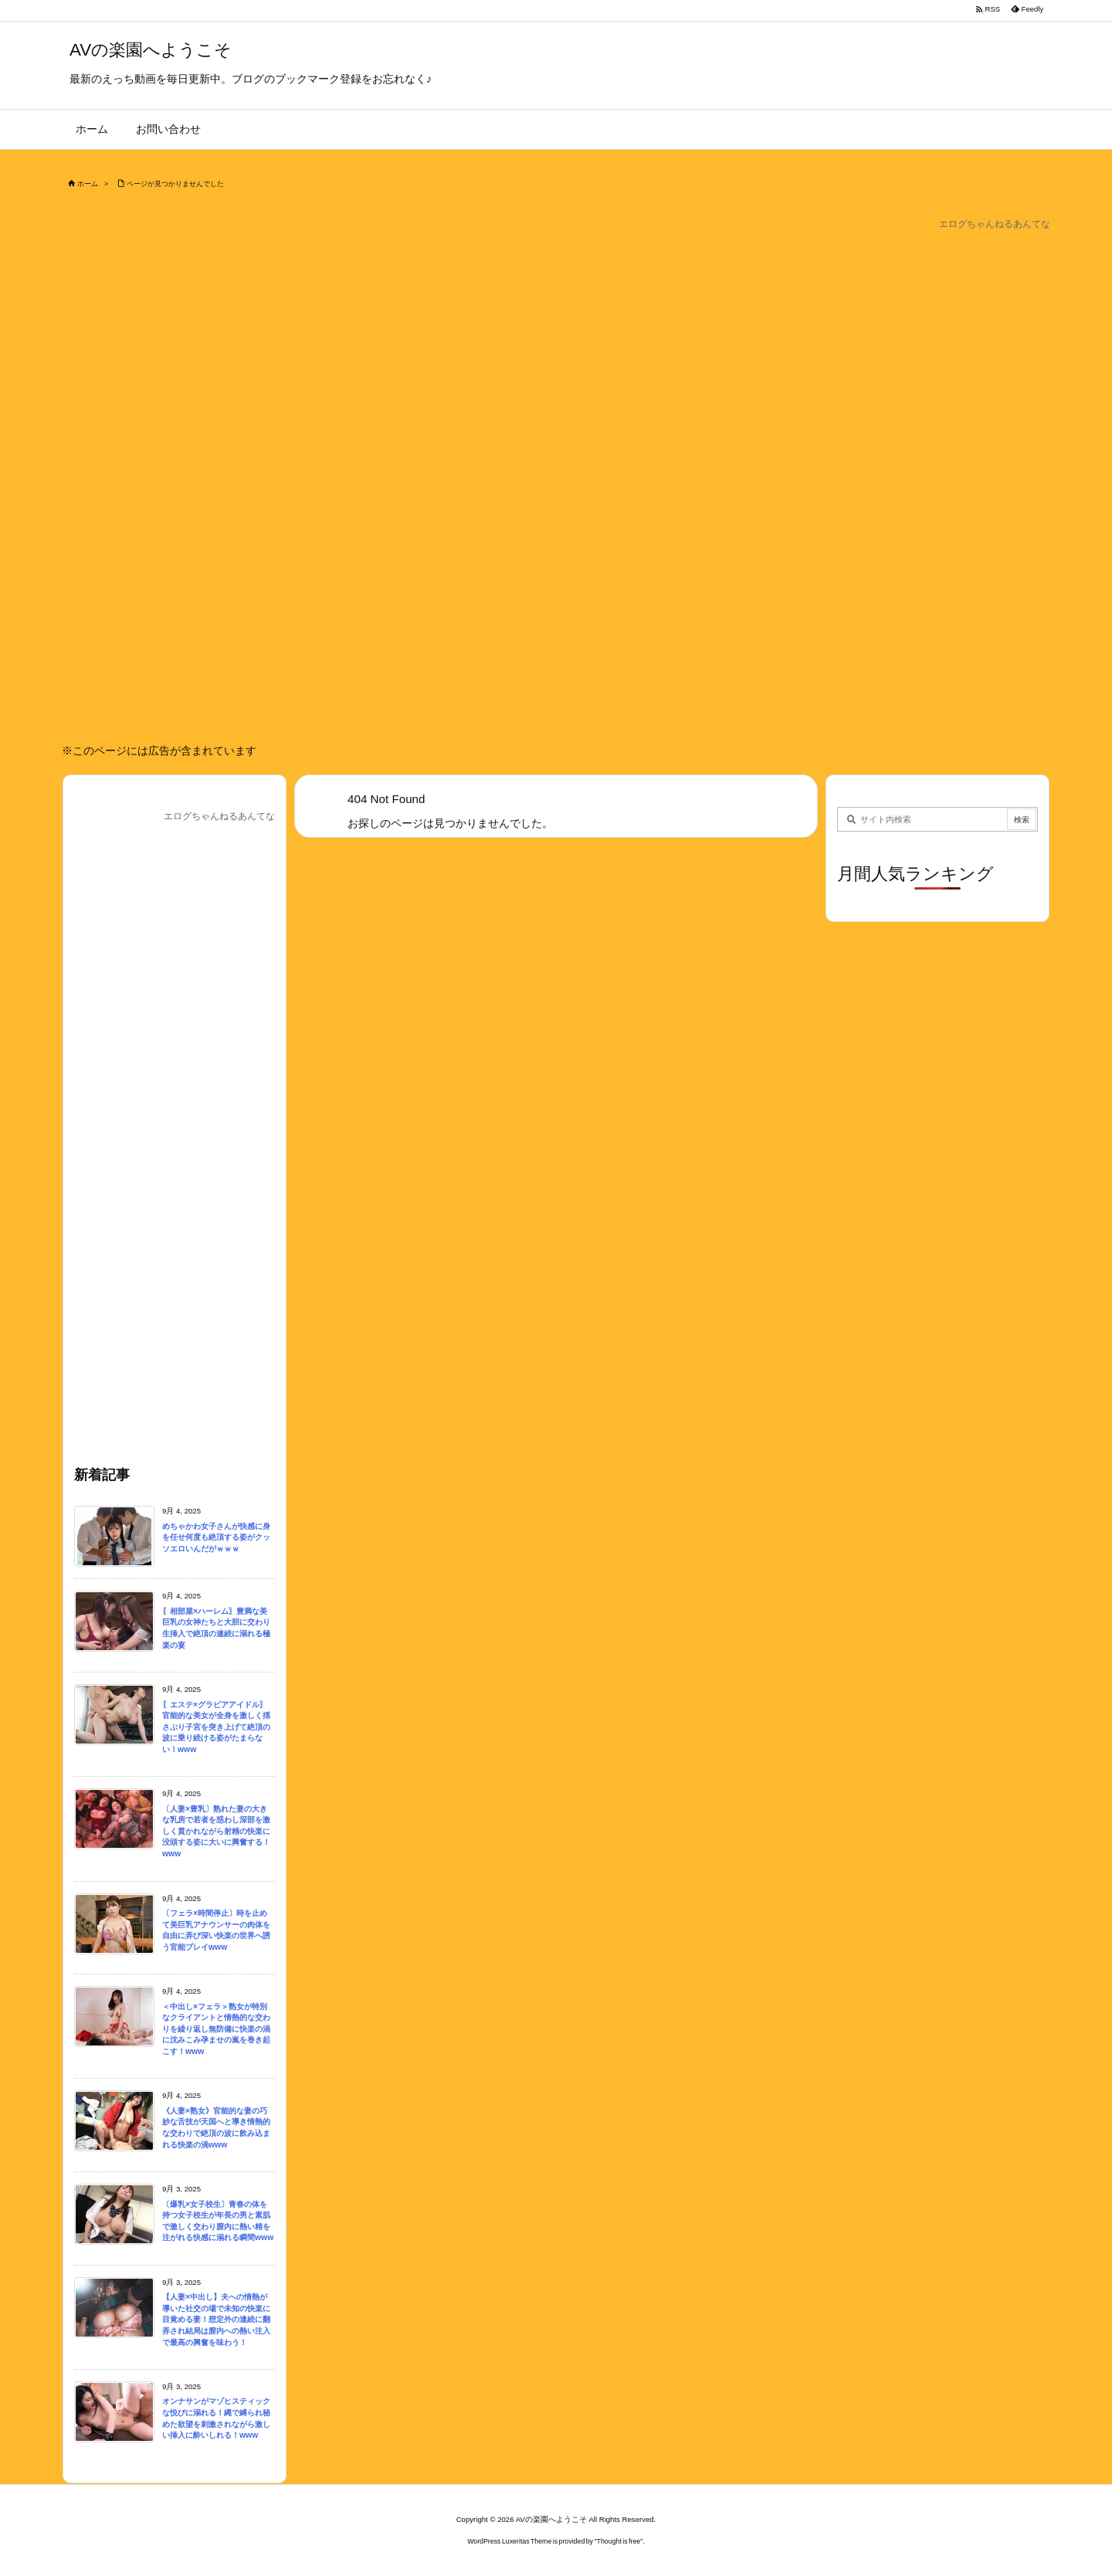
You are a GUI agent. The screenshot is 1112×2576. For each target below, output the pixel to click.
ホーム (87, 184)
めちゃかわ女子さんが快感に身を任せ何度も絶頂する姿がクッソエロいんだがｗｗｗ (216, 1537)
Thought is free (619, 2541)
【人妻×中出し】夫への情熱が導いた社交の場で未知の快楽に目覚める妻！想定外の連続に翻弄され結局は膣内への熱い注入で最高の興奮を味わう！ (216, 2319)
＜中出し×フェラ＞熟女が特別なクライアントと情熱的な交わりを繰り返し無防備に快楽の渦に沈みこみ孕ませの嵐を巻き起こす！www (216, 2029)
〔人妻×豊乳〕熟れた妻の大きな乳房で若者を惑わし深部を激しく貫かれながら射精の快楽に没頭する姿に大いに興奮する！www (216, 1831)
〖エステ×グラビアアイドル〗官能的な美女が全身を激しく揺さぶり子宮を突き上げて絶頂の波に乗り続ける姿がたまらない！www (216, 1727)
